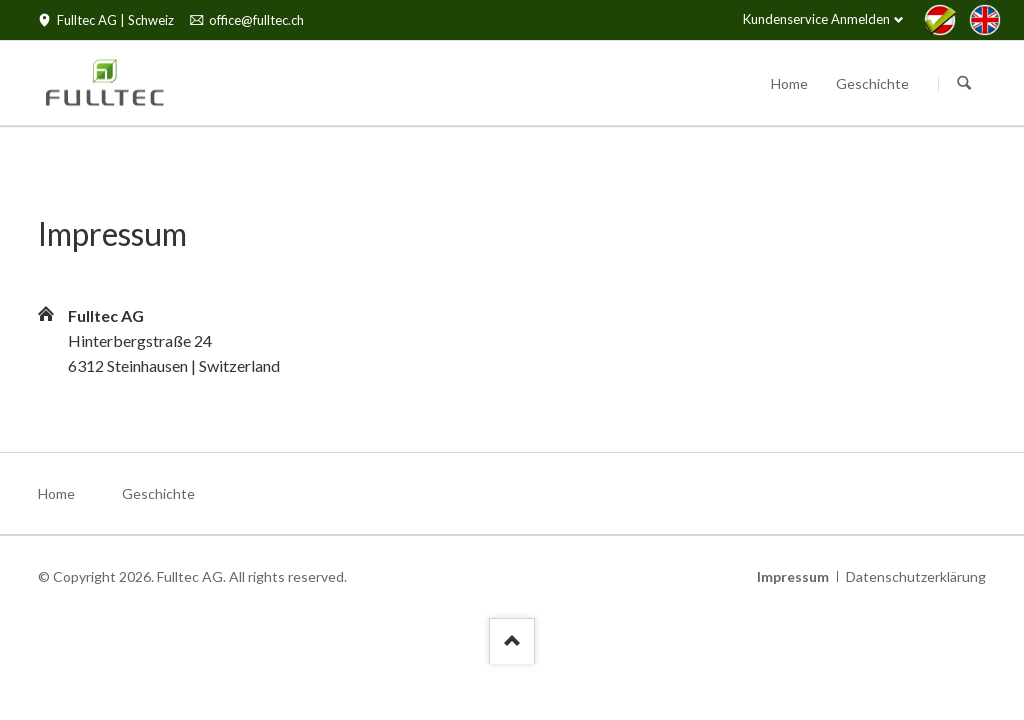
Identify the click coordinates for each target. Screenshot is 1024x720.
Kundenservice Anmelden (816, 19)
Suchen (964, 84)
